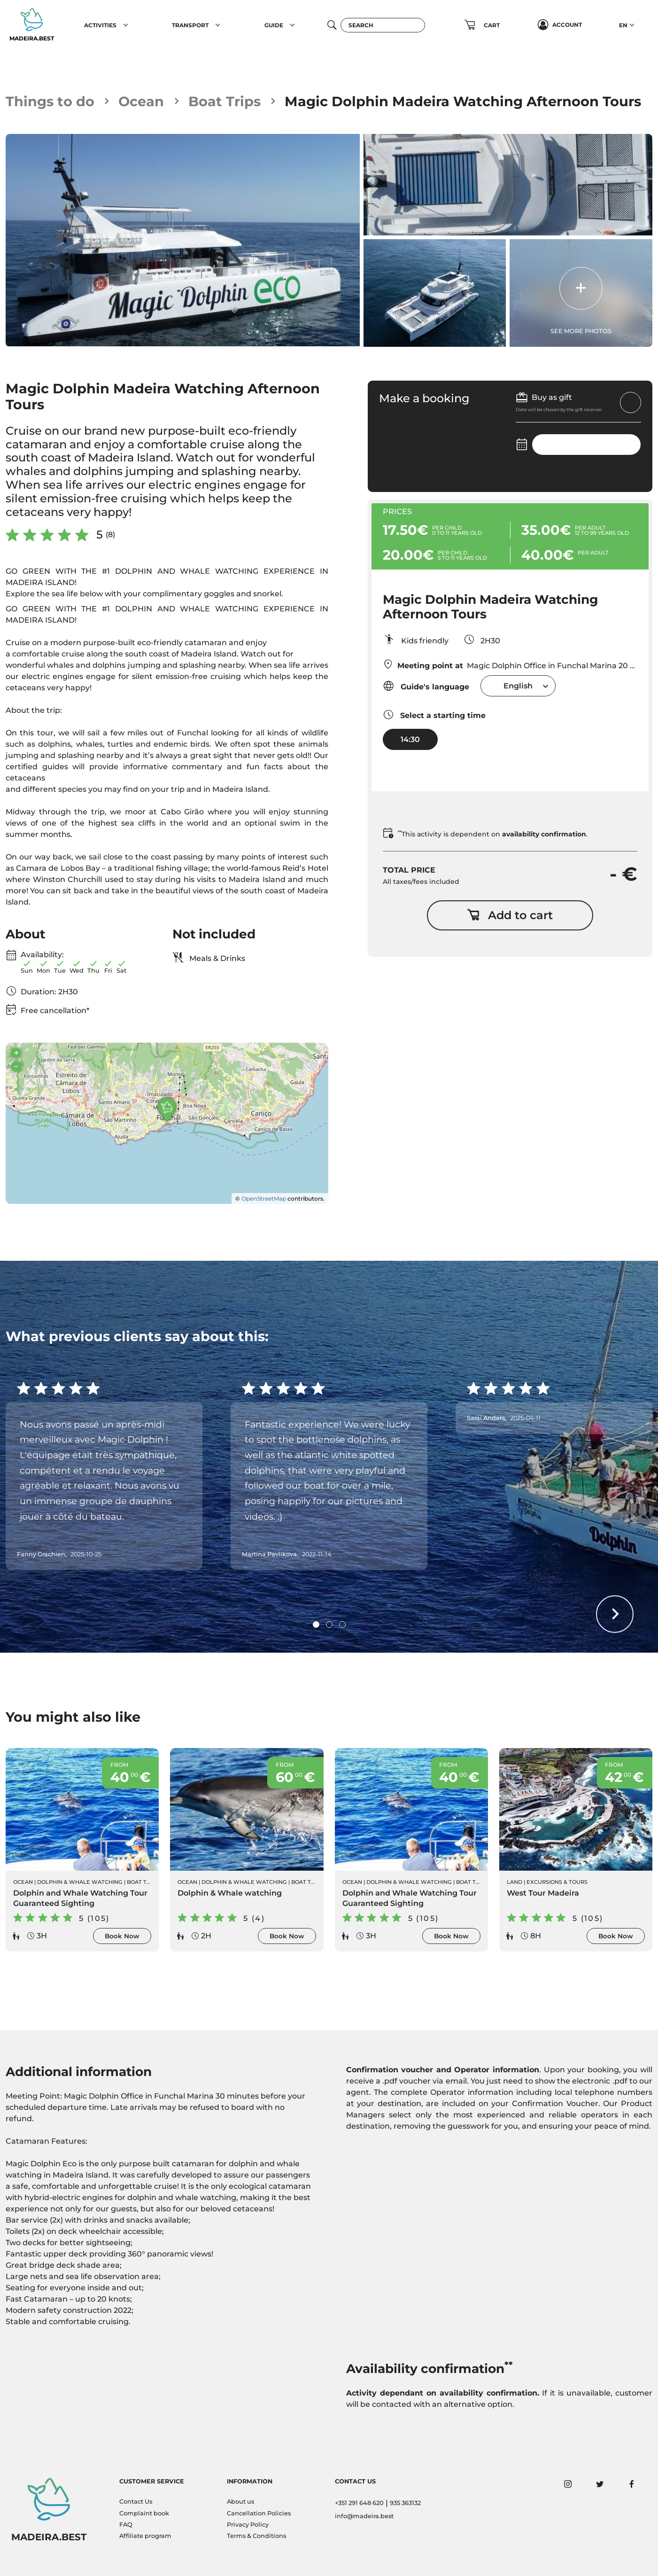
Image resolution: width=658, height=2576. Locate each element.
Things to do (50, 101)
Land (514, 1882)
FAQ (125, 2524)
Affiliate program (145, 2535)
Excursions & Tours (557, 1882)
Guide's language (426, 686)
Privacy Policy (248, 2524)
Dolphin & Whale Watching (80, 1882)
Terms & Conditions (256, 2535)
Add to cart (510, 915)
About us (240, 2501)
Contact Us (135, 2501)
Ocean (141, 101)
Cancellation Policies (259, 2513)
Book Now (122, 1936)
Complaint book (144, 2513)
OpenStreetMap (263, 1198)
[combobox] (518, 685)
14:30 (410, 739)
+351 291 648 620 (359, 2502)
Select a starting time (434, 714)
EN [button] (623, 25)
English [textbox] (518, 685)
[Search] (383, 25)
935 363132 (405, 2502)
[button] (125, 25)
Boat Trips (224, 101)
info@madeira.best (364, 2516)
